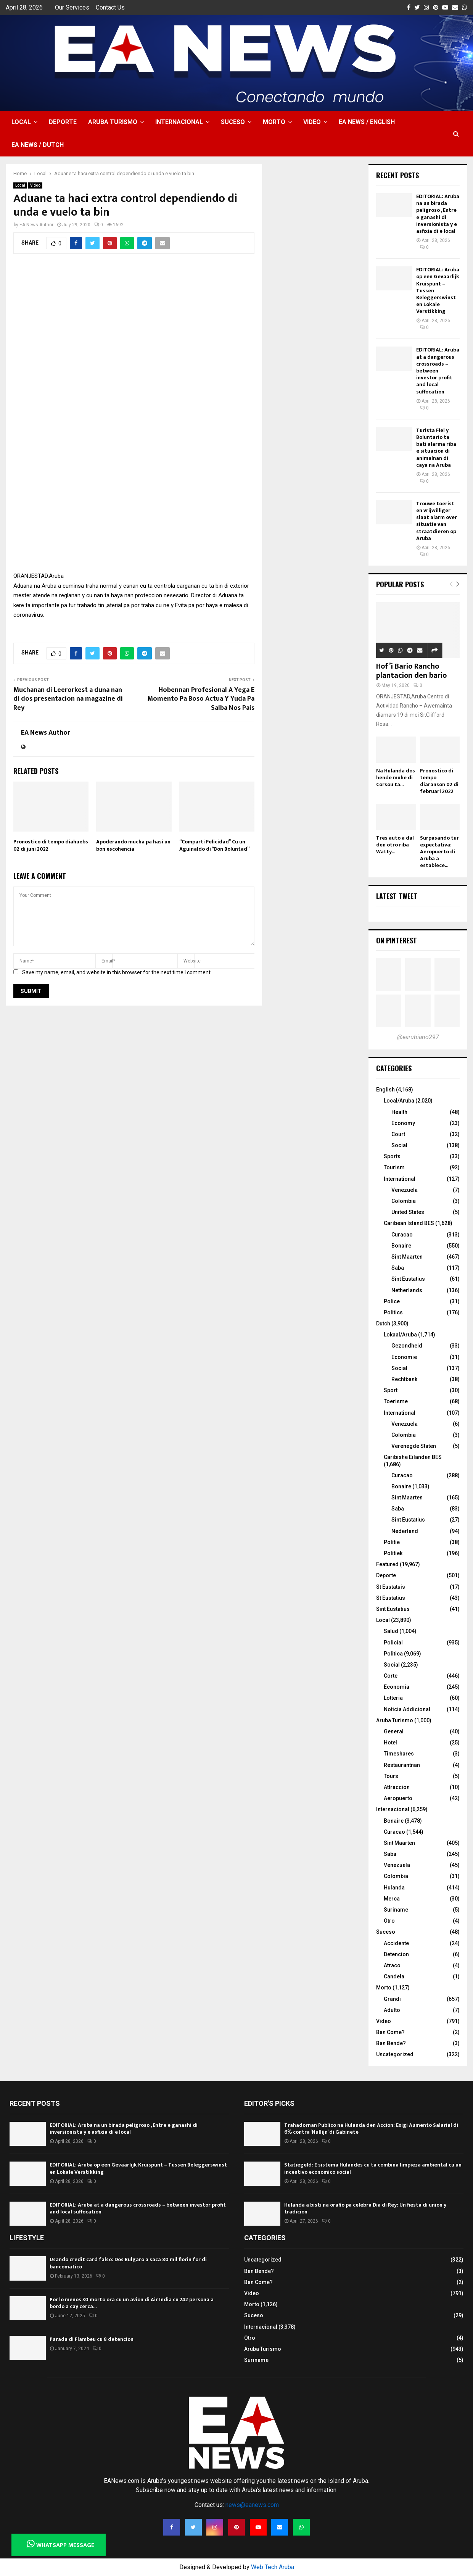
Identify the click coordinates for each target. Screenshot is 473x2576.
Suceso (233, 122)
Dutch (383, 1323)
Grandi (392, 1999)
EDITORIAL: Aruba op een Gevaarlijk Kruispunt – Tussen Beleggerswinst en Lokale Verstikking (138, 2168)
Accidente (396, 1943)
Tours (391, 1776)
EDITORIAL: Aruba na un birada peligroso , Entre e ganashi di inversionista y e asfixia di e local (437, 213)
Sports (392, 1156)
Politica (393, 1654)
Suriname (396, 1910)
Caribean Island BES (409, 1223)
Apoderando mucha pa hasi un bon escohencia (133, 845)
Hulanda (394, 1887)
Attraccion (397, 1787)
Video (312, 122)
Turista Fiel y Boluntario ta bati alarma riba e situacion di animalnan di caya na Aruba (436, 447)
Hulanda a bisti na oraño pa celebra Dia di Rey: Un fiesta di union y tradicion (365, 2208)
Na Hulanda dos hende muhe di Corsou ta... (395, 777)
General (394, 1731)
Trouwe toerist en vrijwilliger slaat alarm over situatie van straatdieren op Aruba (436, 521)
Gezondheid (406, 1346)
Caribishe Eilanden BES (413, 1457)
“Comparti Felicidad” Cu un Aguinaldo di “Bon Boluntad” (214, 845)
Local (21, 122)
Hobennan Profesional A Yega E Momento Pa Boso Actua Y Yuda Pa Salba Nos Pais (200, 699)
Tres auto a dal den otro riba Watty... (395, 844)
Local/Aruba (399, 1101)
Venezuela (404, 1190)
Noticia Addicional (407, 1709)
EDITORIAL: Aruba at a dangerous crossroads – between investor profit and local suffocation (437, 370)
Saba (397, 1268)
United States (407, 1212)
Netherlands (406, 1290)
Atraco (392, 1965)
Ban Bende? (391, 2043)
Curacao (402, 1235)
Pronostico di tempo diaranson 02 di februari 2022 (439, 781)
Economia (396, 1687)
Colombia (403, 1201)
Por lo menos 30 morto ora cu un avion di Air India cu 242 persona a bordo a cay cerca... (132, 2303)
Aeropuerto (398, 1798)
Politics (393, 1312)
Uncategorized (394, 2054)
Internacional (179, 122)
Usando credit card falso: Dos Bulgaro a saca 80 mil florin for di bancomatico (128, 2263)
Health (399, 1112)
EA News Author (36, 224)
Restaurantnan (402, 1765)
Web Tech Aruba (272, 2567)
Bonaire (401, 1246)
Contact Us (110, 7)
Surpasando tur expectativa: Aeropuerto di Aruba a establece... (439, 851)
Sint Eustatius (408, 1279)
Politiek (393, 1553)
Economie (404, 1357)
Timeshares (399, 1754)
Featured (387, 1564)
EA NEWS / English (367, 122)
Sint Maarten (407, 1257)
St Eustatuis (390, 1587)
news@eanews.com (252, 2504)
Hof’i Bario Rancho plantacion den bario (411, 671)
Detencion (396, 1954)
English (385, 1089)
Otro (389, 1921)
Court (398, 1134)
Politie (392, 1542)
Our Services (72, 7)
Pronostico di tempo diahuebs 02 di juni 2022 (50, 845)
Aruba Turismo (112, 122)
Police (392, 1301)
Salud (391, 1631)
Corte (390, 1676)
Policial (393, 1642)
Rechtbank (404, 1379)
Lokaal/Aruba (400, 1335)
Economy (403, 1123)
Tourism (394, 1167)
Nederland (404, 1531)
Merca (392, 1899)
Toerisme (396, 1401)
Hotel (390, 1742)
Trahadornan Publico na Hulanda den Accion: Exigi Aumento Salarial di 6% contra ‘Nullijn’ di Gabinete (371, 2128)
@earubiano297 (418, 1037)
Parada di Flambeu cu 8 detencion (92, 2339)
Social (399, 1145)
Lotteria (393, 1698)
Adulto (392, 2010)
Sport (390, 1390)
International (399, 1179)
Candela (394, 1976)
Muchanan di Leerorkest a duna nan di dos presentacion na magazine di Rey (68, 699)
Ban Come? (390, 2032)
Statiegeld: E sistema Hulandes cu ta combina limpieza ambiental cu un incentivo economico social (373, 2168)
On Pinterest (396, 940)
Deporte (63, 122)
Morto (274, 122)
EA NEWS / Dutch (37, 144)
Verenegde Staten (413, 1446)
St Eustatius (390, 1598)
